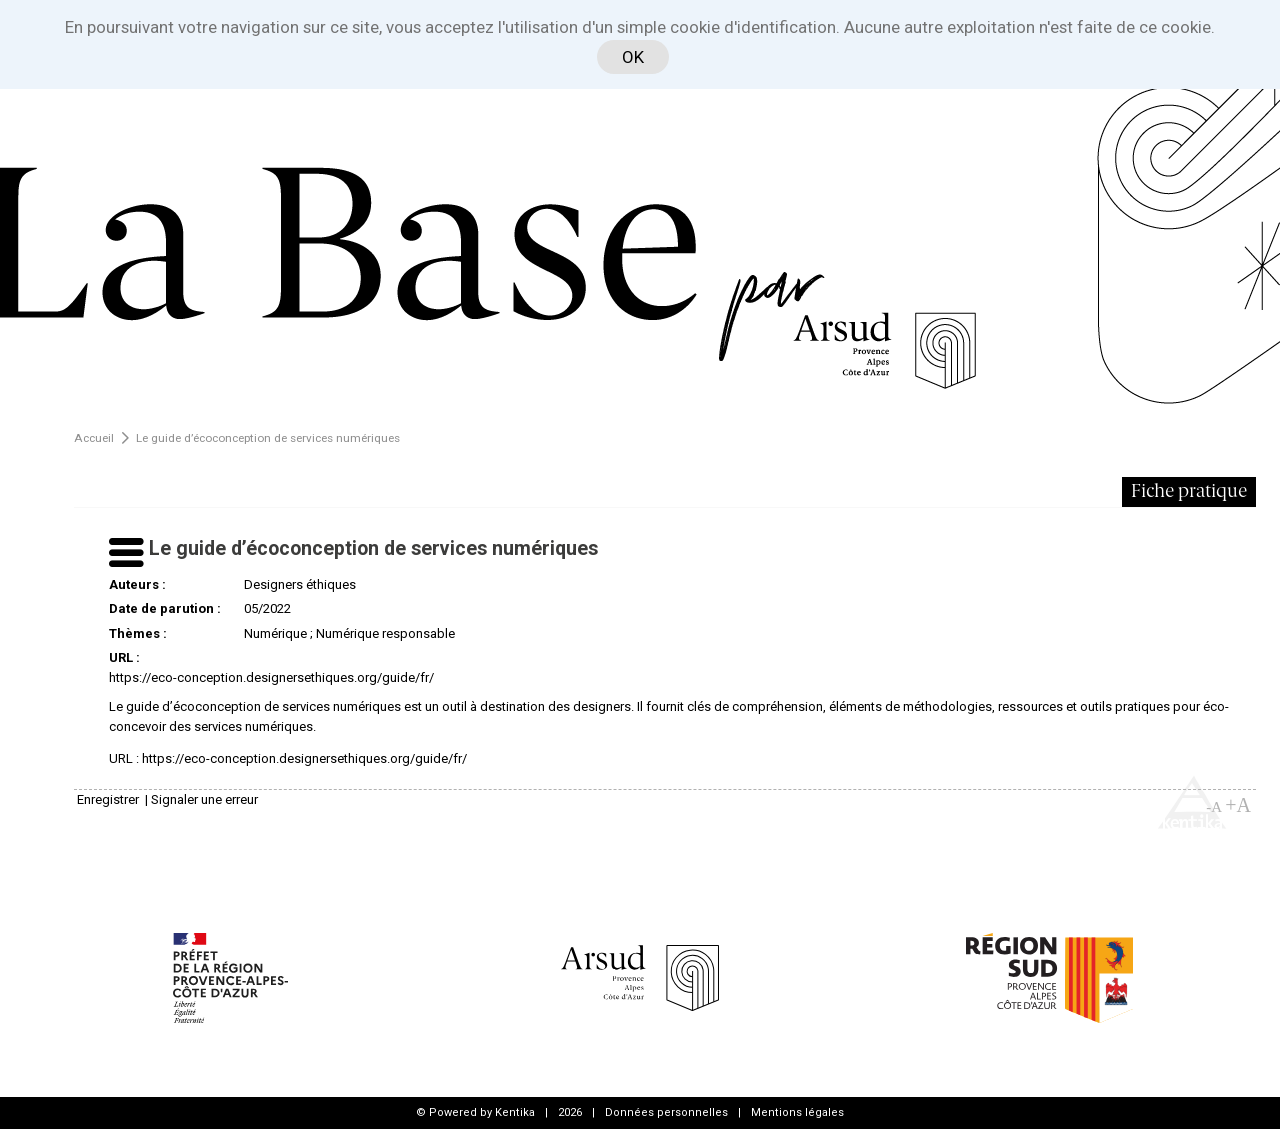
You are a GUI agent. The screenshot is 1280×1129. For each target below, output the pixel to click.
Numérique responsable (385, 633)
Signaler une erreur (204, 799)
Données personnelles (666, 1112)
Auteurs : (137, 584)
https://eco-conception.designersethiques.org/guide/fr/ (271, 677)
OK (633, 57)
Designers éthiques (300, 584)
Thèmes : (138, 633)
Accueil (94, 438)
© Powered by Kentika (475, 1112)
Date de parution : (165, 608)
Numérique (275, 633)
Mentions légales (797, 1112)
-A (1214, 807)
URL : (124, 657)
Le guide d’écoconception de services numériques (268, 438)
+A (1238, 805)
